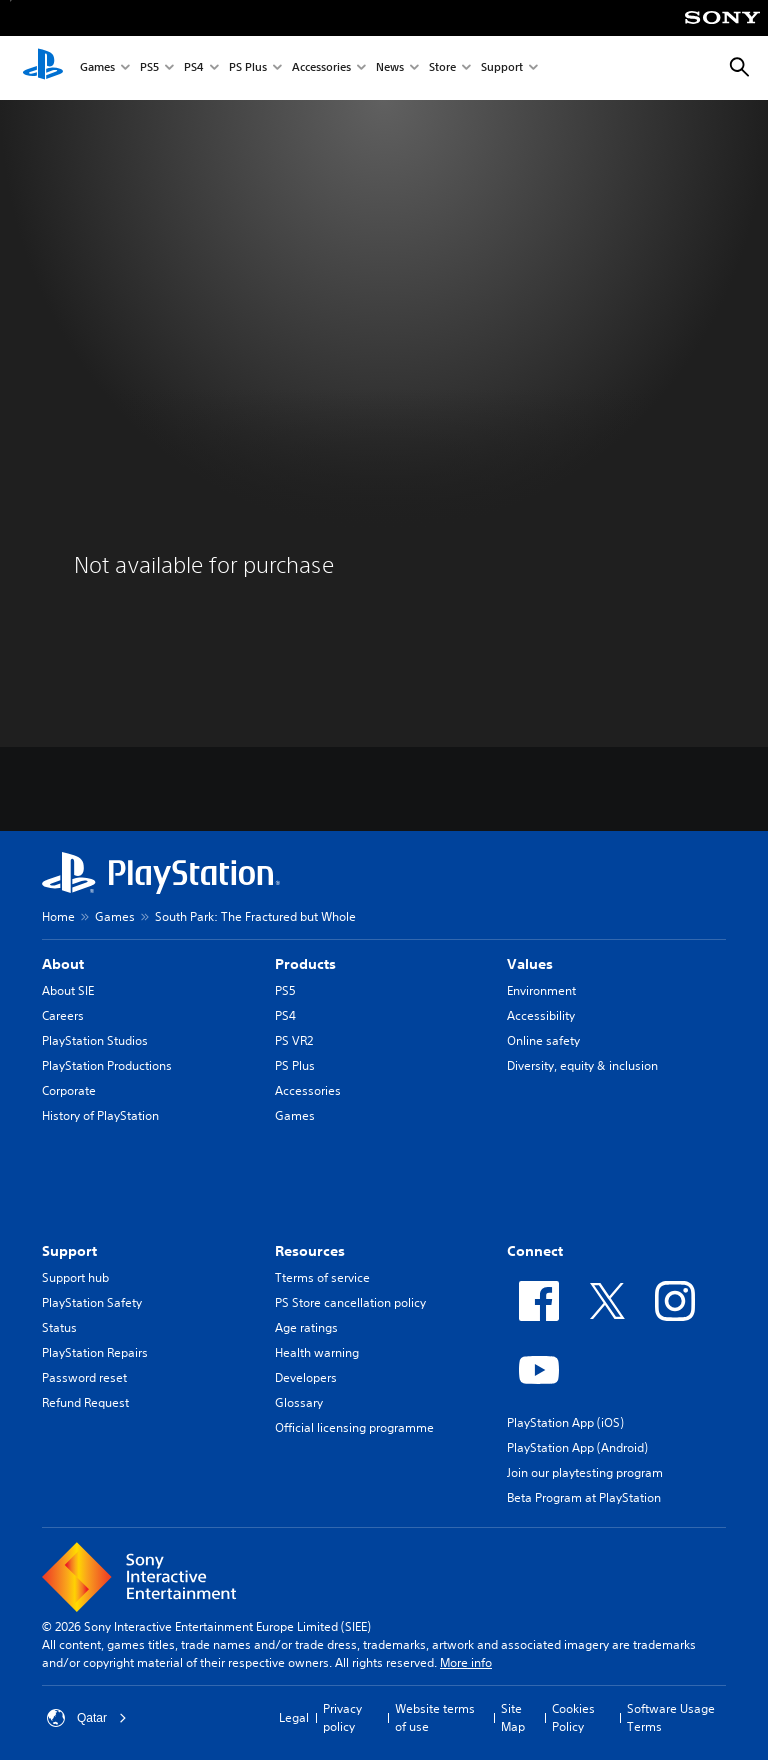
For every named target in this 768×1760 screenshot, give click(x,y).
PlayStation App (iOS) (565, 1422)
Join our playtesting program (585, 1472)
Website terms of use (435, 1717)
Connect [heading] (535, 1251)
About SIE (68, 990)
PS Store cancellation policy (350, 1302)
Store (442, 68)
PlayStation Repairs (95, 1352)
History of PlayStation (100, 1115)
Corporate (69, 1090)
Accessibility (541, 1015)
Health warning (317, 1352)
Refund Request (85, 1402)
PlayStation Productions (107, 1065)
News (390, 68)
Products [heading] (305, 964)
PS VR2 (294, 1040)
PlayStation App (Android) (577, 1447)
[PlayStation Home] (43, 68)
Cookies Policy (573, 1717)
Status (59, 1327)
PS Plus (248, 68)
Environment (541, 990)
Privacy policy (342, 1717)
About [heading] (63, 964)
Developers (306, 1377)
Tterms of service (322, 1277)
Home (58, 916)
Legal (294, 1717)
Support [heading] (69, 1251)
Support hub (75, 1277)
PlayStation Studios (95, 1040)
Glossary (299, 1402)
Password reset (84, 1377)
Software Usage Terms (671, 1717)
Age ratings (306, 1327)
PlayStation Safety (92, 1302)
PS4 (194, 68)
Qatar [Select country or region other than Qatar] (87, 1718)
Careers (63, 1015)
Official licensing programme (354, 1427)
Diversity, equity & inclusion (582, 1065)
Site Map (513, 1717)
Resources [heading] (310, 1251)
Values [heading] (530, 964)
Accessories (321, 68)
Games (97, 68)
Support (502, 68)
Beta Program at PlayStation (584, 1497)
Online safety (543, 1040)
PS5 (149, 68)
